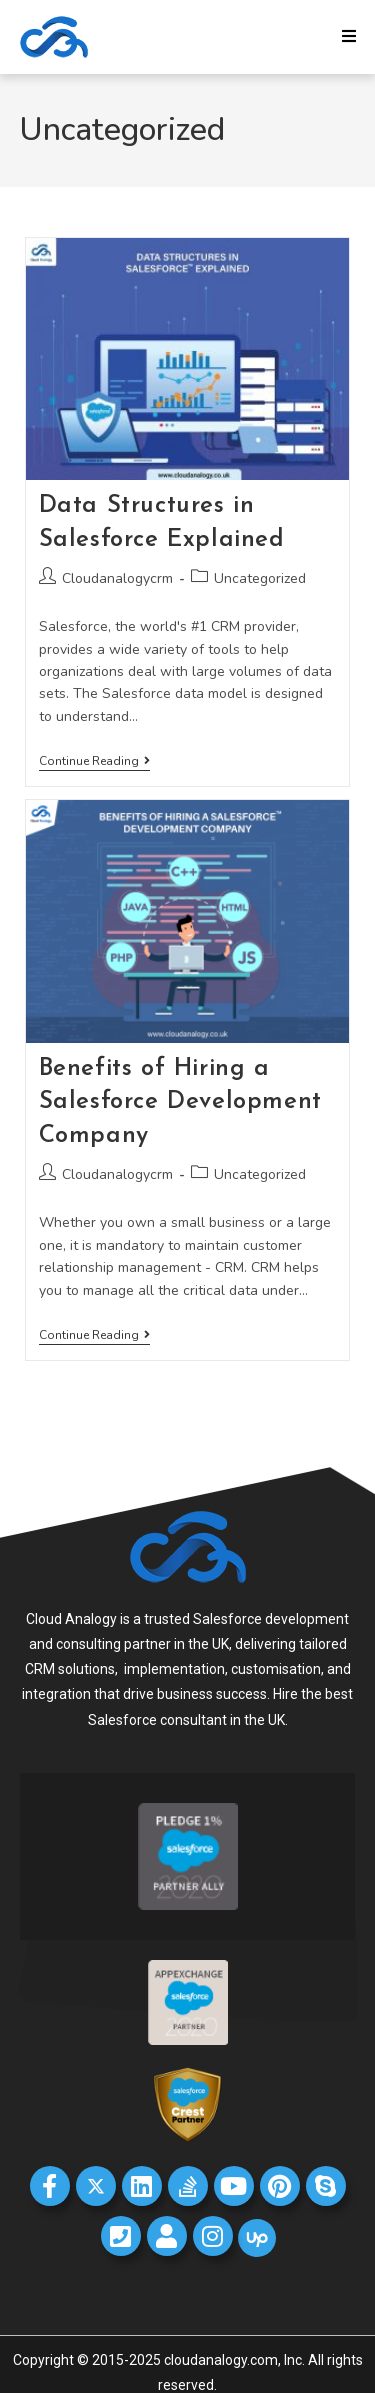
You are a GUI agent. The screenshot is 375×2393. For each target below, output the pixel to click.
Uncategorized (260, 578)
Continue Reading (94, 761)
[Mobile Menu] (349, 37)
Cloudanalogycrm (117, 578)
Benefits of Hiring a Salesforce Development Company (180, 1102)
